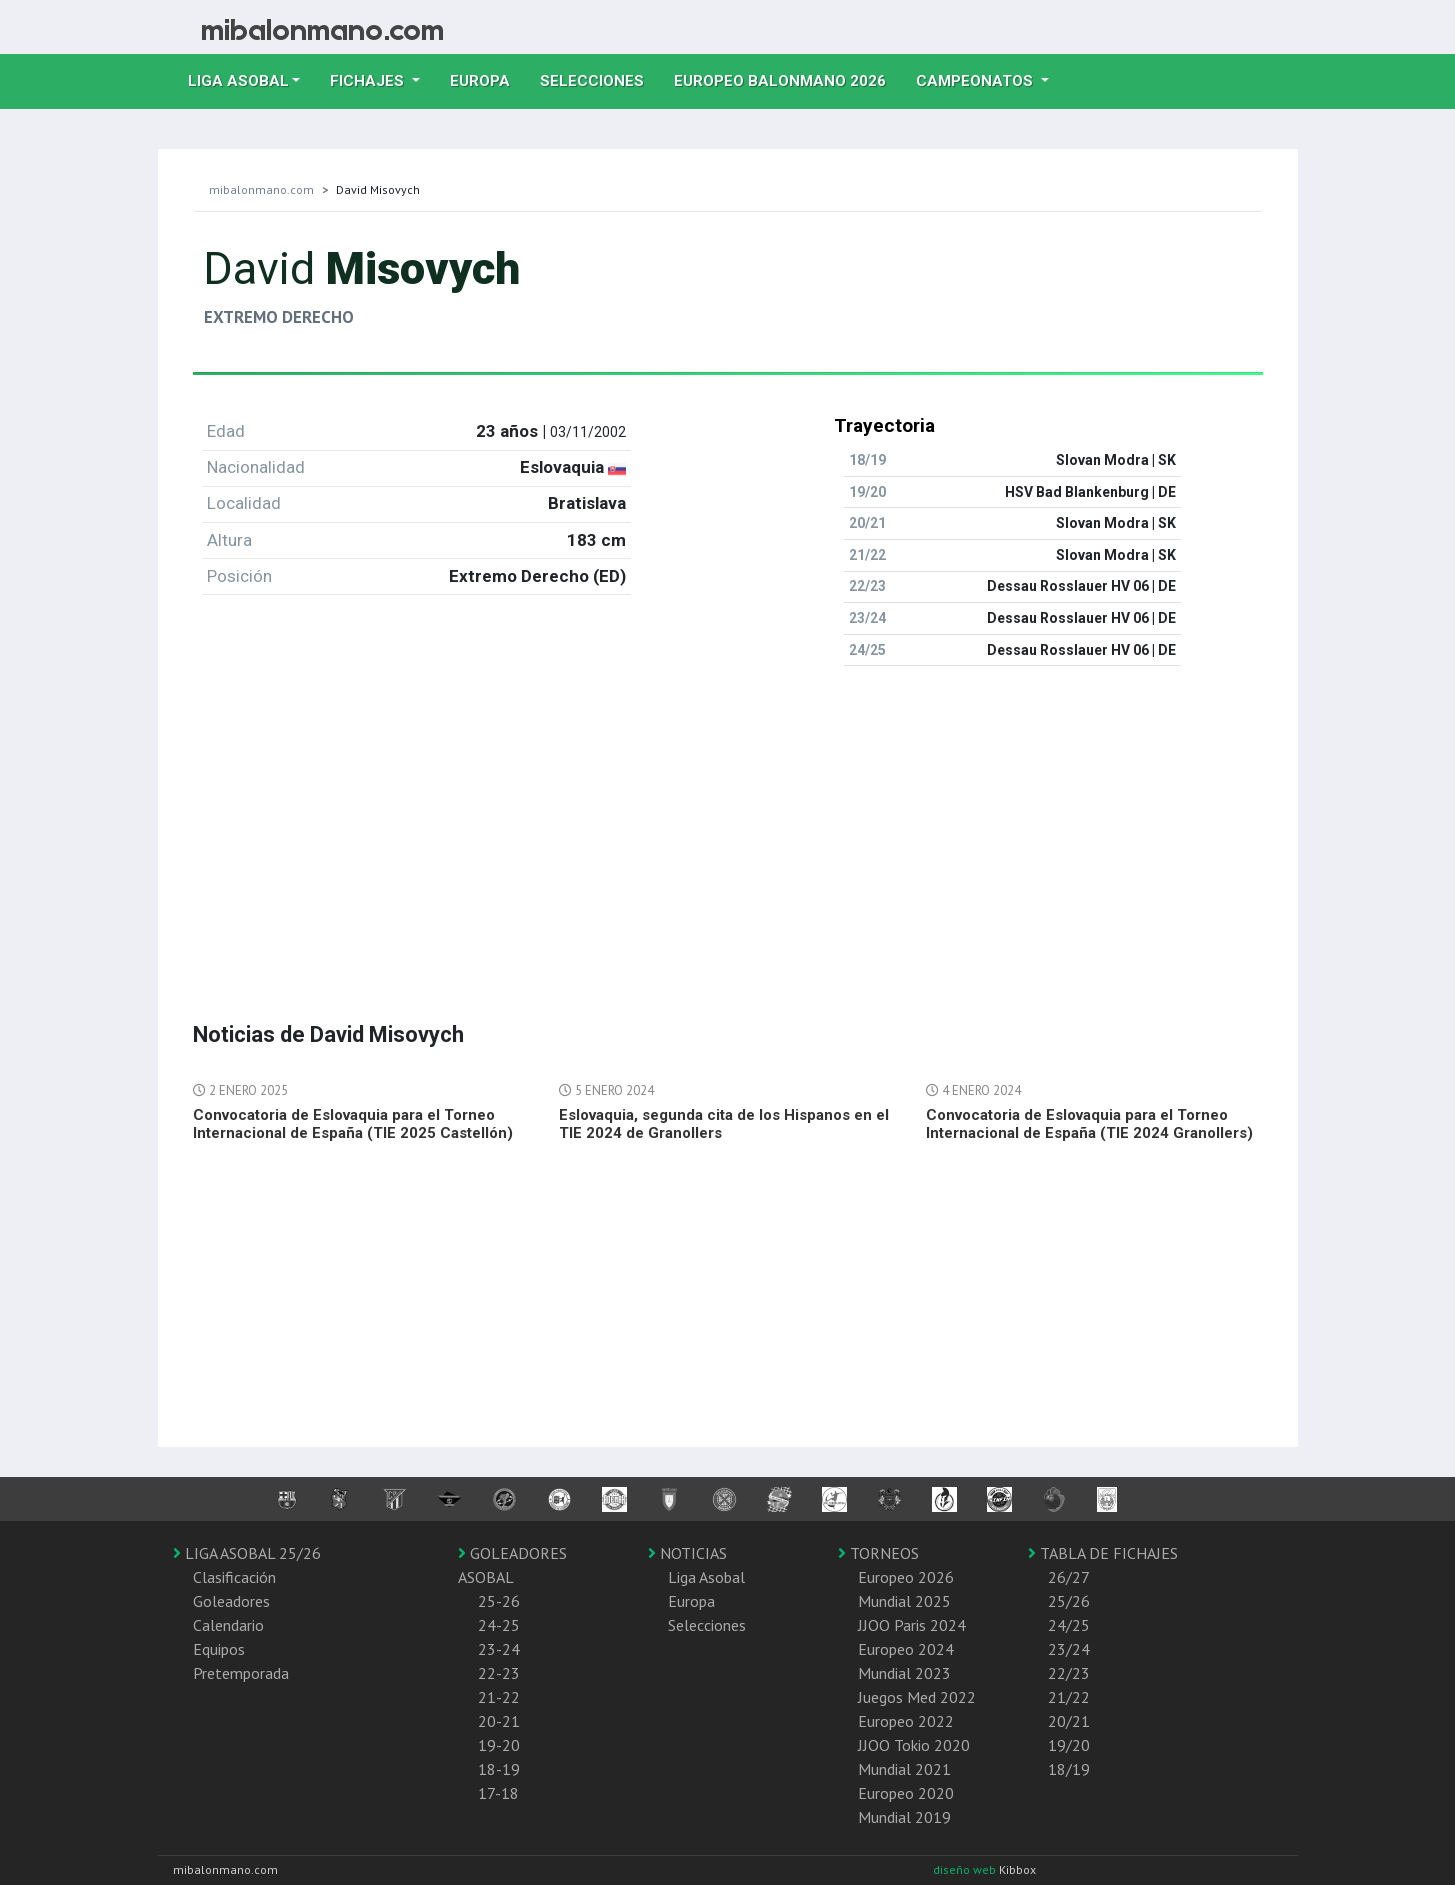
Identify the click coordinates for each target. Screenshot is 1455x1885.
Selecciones (599, 79)
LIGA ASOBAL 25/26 (247, 1553)
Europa (487, 79)
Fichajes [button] (369, 81)
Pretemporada (241, 1673)
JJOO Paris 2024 (912, 1625)
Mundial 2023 (904, 1673)
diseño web (966, 1869)
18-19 (499, 1769)
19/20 (1069, 1745)
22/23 (1069, 1673)
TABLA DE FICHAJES (1103, 1553)
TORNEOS (878, 1553)
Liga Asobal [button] (238, 81)
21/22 (1069, 1697)
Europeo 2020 (906, 1793)
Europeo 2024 (906, 1649)
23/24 (1069, 1649)
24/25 (1069, 1625)
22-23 (499, 1673)
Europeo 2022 (906, 1721)
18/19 (1069, 1769)
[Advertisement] (728, 822)
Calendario (228, 1625)
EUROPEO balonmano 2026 (787, 79)
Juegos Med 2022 (917, 1697)
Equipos (219, 1649)
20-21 (499, 1721)
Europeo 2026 (906, 1577)
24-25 (499, 1625)
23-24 (499, 1649)
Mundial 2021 (904, 1769)
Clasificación (234, 1577)
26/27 (1069, 1577)
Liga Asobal (706, 1577)
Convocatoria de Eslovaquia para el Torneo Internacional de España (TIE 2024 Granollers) (1089, 1124)
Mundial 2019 (904, 1817)
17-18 (498, 1793)
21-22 (499, 1697)
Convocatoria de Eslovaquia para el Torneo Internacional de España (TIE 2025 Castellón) (353, 1124)
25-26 (499, 1601)
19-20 (499, 1745)
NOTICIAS (687, 1553)
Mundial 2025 (904, 1601)
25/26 (1069, 1601)
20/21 (1069, 1721)
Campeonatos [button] (976, 81)
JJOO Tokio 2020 (914, 1745)
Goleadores (231, 1601)
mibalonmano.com (261, 189)
